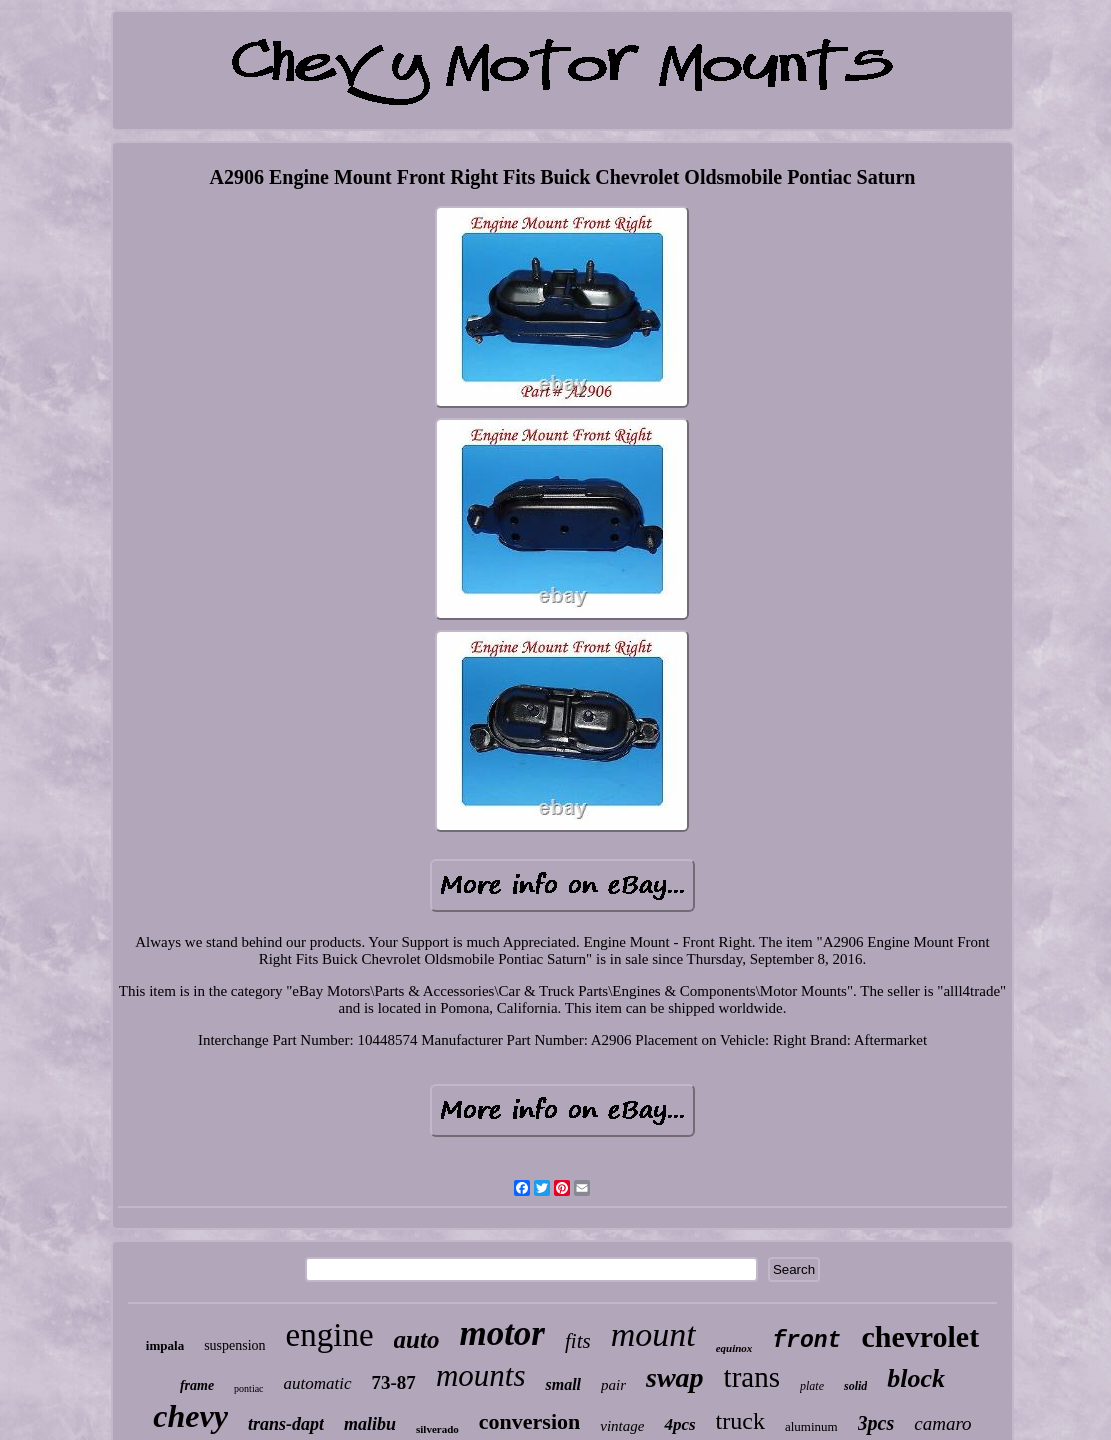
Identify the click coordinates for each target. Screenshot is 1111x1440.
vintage (622, 1426)
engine (330, 1335)
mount (653, 1334)
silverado (437, 1429)
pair (613, 1385)
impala (165, 1345)
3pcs (876, 1423)
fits (578, 1341)
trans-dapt (286, 1424)
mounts (481, 1375)
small (563, 1384)
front (806, 1341)
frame (197, 1385)
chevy (190, 1416)
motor (502, 1333)
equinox (734, 1348)
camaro (942, 1423)
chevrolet (920, 1336)
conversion (529, 1421)
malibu (370, 1424)
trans (752, 1377)
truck (740, 1421)
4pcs (679, 1424)
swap (675, 1377)
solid (855, 1386)
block (916, 1378)
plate (812, 1386)
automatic (318, 1383)
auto (417, 1339)
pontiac (248, 1388)
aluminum (811, 1426)
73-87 (394, 1382)
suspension (234, 1345)
